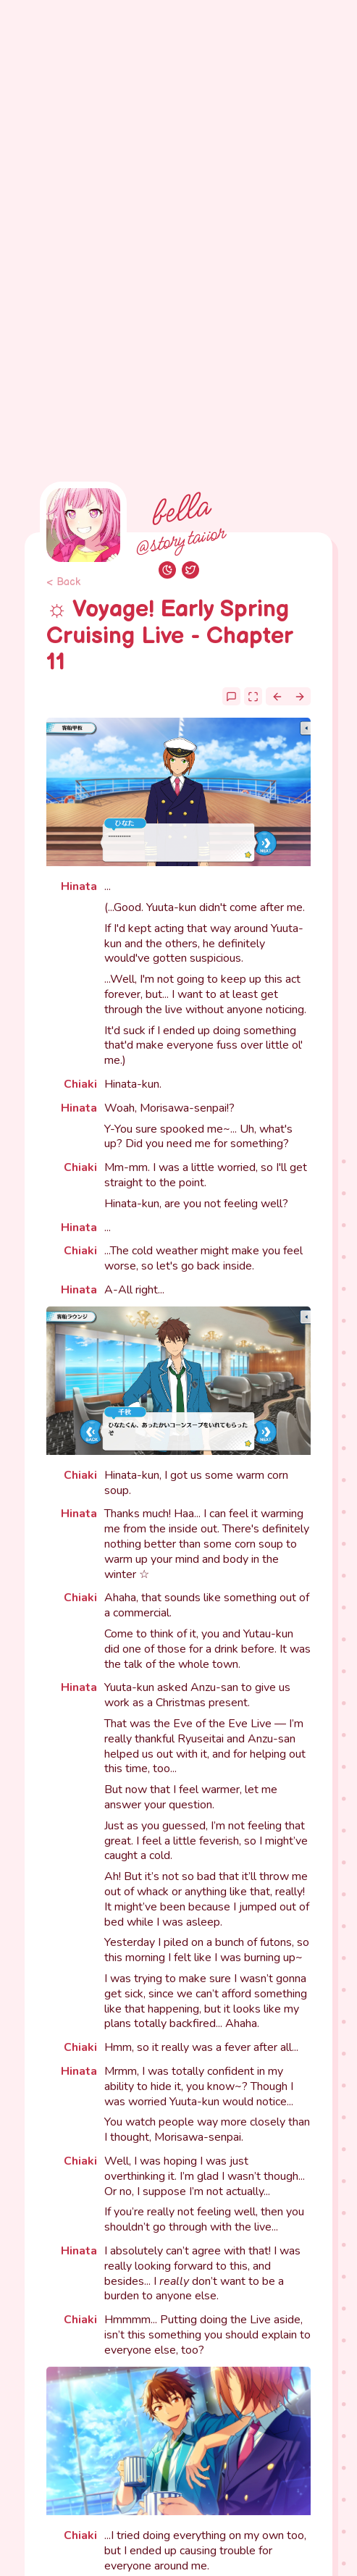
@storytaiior (179, 541)
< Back (63, 582)
